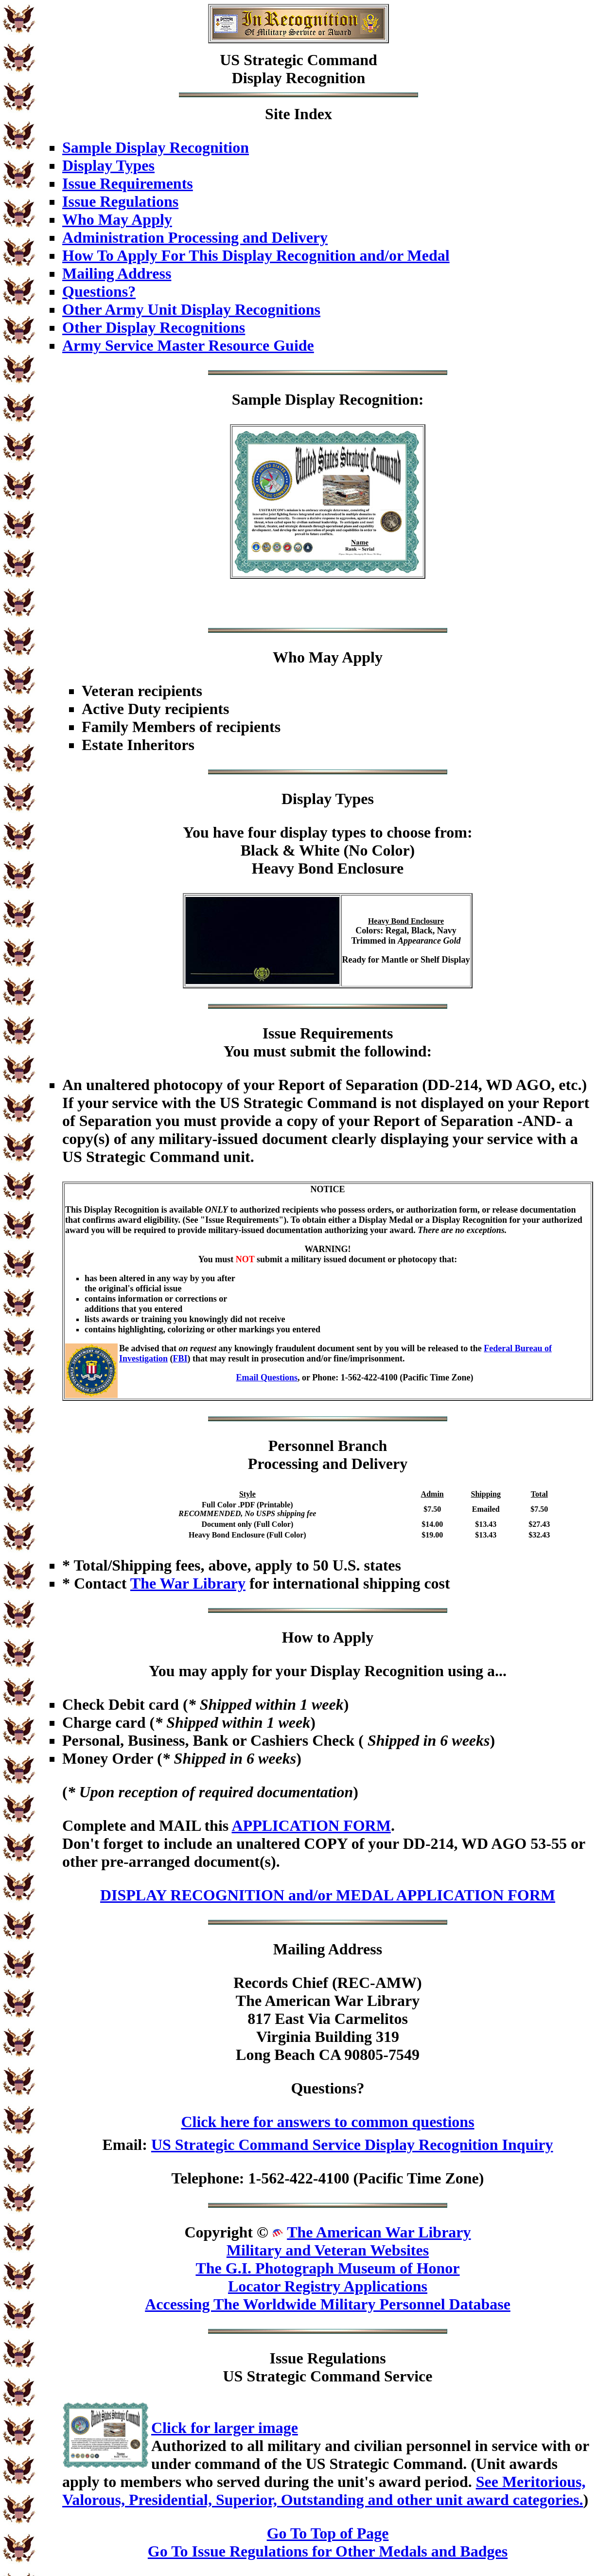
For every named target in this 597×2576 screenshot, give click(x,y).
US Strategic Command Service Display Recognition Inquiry (352, 2144)
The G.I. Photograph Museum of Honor (327, 2268)
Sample (256, 399)
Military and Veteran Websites (328, 2250)
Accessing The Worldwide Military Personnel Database (327, 2304)
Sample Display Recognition (155, 147)
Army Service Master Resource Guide (188, 345)
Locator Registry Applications (327, 2286)
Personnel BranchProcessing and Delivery (327, 1454)
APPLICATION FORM (310, 1825)
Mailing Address (116, 273)
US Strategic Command (298, 60)
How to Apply (327, 1637)
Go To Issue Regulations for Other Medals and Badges (328, 2551)
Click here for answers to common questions (327, 2121)
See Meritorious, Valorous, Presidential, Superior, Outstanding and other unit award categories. (323, 2490)
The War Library (188, 1583)
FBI (180, 1358)
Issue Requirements (127, 183)
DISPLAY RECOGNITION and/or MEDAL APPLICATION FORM (327, 1895)
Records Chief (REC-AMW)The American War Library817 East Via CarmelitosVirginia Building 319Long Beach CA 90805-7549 (327, 2018)
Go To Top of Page (328, 2533)
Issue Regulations (120, 201)
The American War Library (379, 2232)
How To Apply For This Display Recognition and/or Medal (256, 255)
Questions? (99, 291)
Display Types (108, 165)
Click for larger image (224, 2427)
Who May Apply (117, 219)
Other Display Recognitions (153, 327)
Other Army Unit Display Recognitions (191, 309)
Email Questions (267, 1377)
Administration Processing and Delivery (195, 237)
